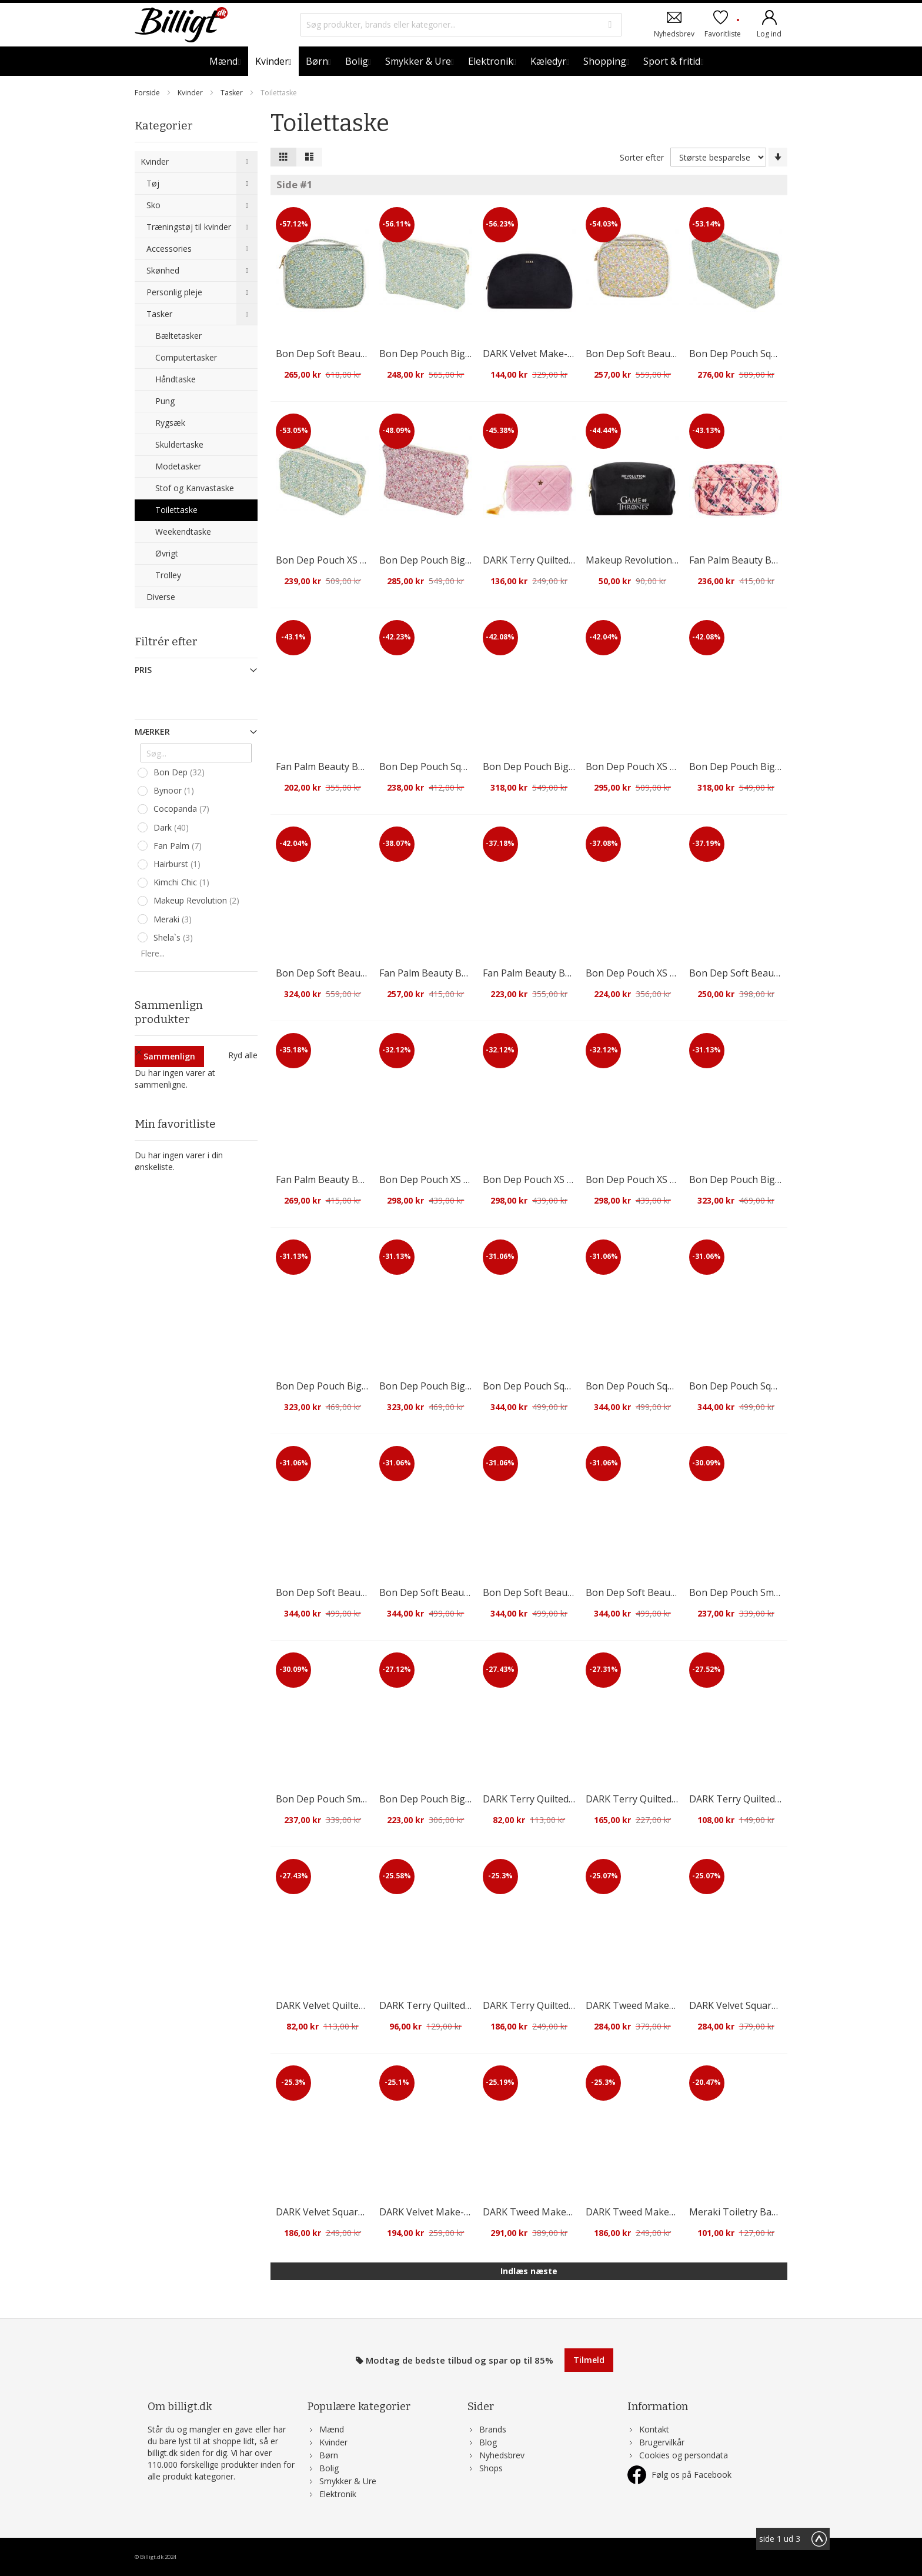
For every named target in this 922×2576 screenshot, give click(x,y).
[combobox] (461, 24)
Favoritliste (722, 28)
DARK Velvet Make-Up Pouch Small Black (469, 2211)
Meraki (174, 919)
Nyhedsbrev (674, 33)
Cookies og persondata (683, 2455)
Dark (172, 827)
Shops (491, 2468)
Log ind (769, 33)
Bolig (329, 2468)
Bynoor (175, 790)
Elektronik (337, 2494)
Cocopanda (182, 809)
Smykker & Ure (347, 2481)
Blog (488, 2442)
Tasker (233, 93)
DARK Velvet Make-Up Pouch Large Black (573, 353)
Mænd (331, 2429)
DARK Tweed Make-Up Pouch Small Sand (676, 2211)
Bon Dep (180, 772)
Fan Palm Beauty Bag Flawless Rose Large (781, 560)
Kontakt (654, 2429)
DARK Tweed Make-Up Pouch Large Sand (677, 2005)
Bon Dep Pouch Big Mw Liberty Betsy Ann (471, 1798)
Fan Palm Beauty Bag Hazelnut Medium (363, 766)
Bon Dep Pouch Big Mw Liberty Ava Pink (468, 560)
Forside (148, 93)
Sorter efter (642, 157)
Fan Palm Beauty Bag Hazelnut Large (461, 973)
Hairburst (178, 864)
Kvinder (191, 93)
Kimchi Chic (182, 882)
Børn (328, 2455)
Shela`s (174, 937)
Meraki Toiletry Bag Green (748, 2211)
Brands (492, 2429)
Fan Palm (179, 846)
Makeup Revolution (197, 900)
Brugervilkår (661, 2442)
